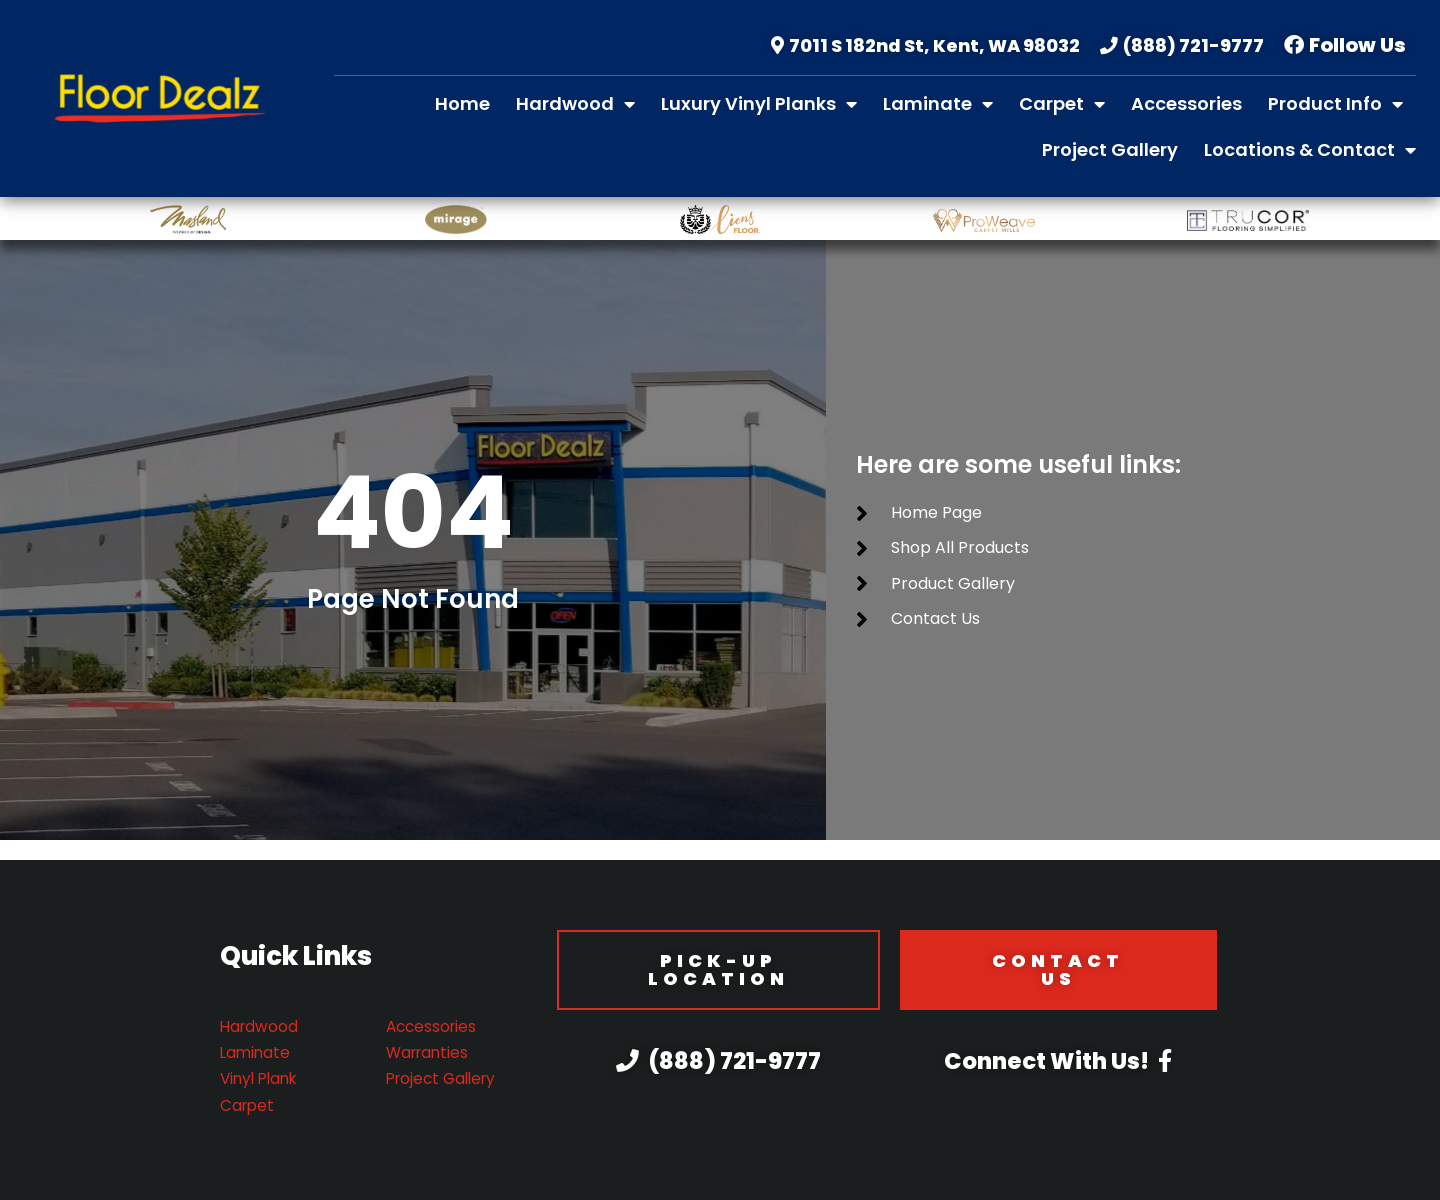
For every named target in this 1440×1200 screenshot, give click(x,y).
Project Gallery (1110, 149)
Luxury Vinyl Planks (759, 104)
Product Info (1335, 104)
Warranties (430, 1052)
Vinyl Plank (262, 1078)
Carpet (1062, 104)
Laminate (938, 104)
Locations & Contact (1310, 150)
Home (462, 103)
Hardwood (575, 104)
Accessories (1186, 103)
